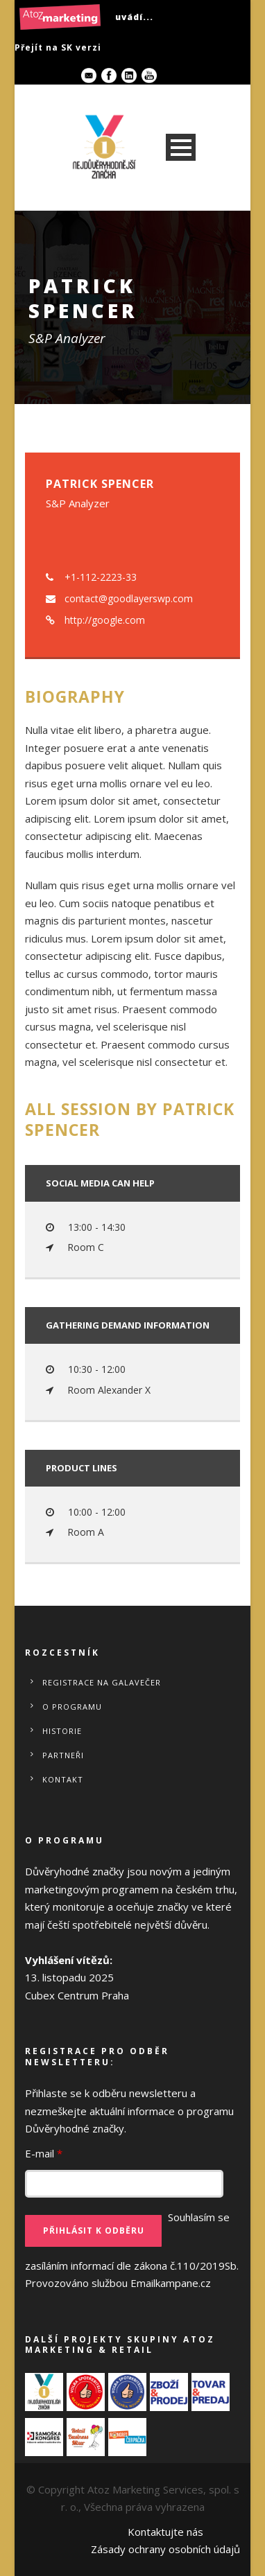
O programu (72, 1706)
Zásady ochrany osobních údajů (165, 2549)
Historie (62, 1731)
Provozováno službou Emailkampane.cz (118, 2283)
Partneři (63, 1755)
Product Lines (81, 1468)
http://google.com (105, 620)
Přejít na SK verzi (58, 47)
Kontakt (62, 1779)
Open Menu (181, 147)
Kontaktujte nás (165, 2532)
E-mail (43, 2153)
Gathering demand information (128, 1325)
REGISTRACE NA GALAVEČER (101, 1682)
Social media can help (100, 1183)
